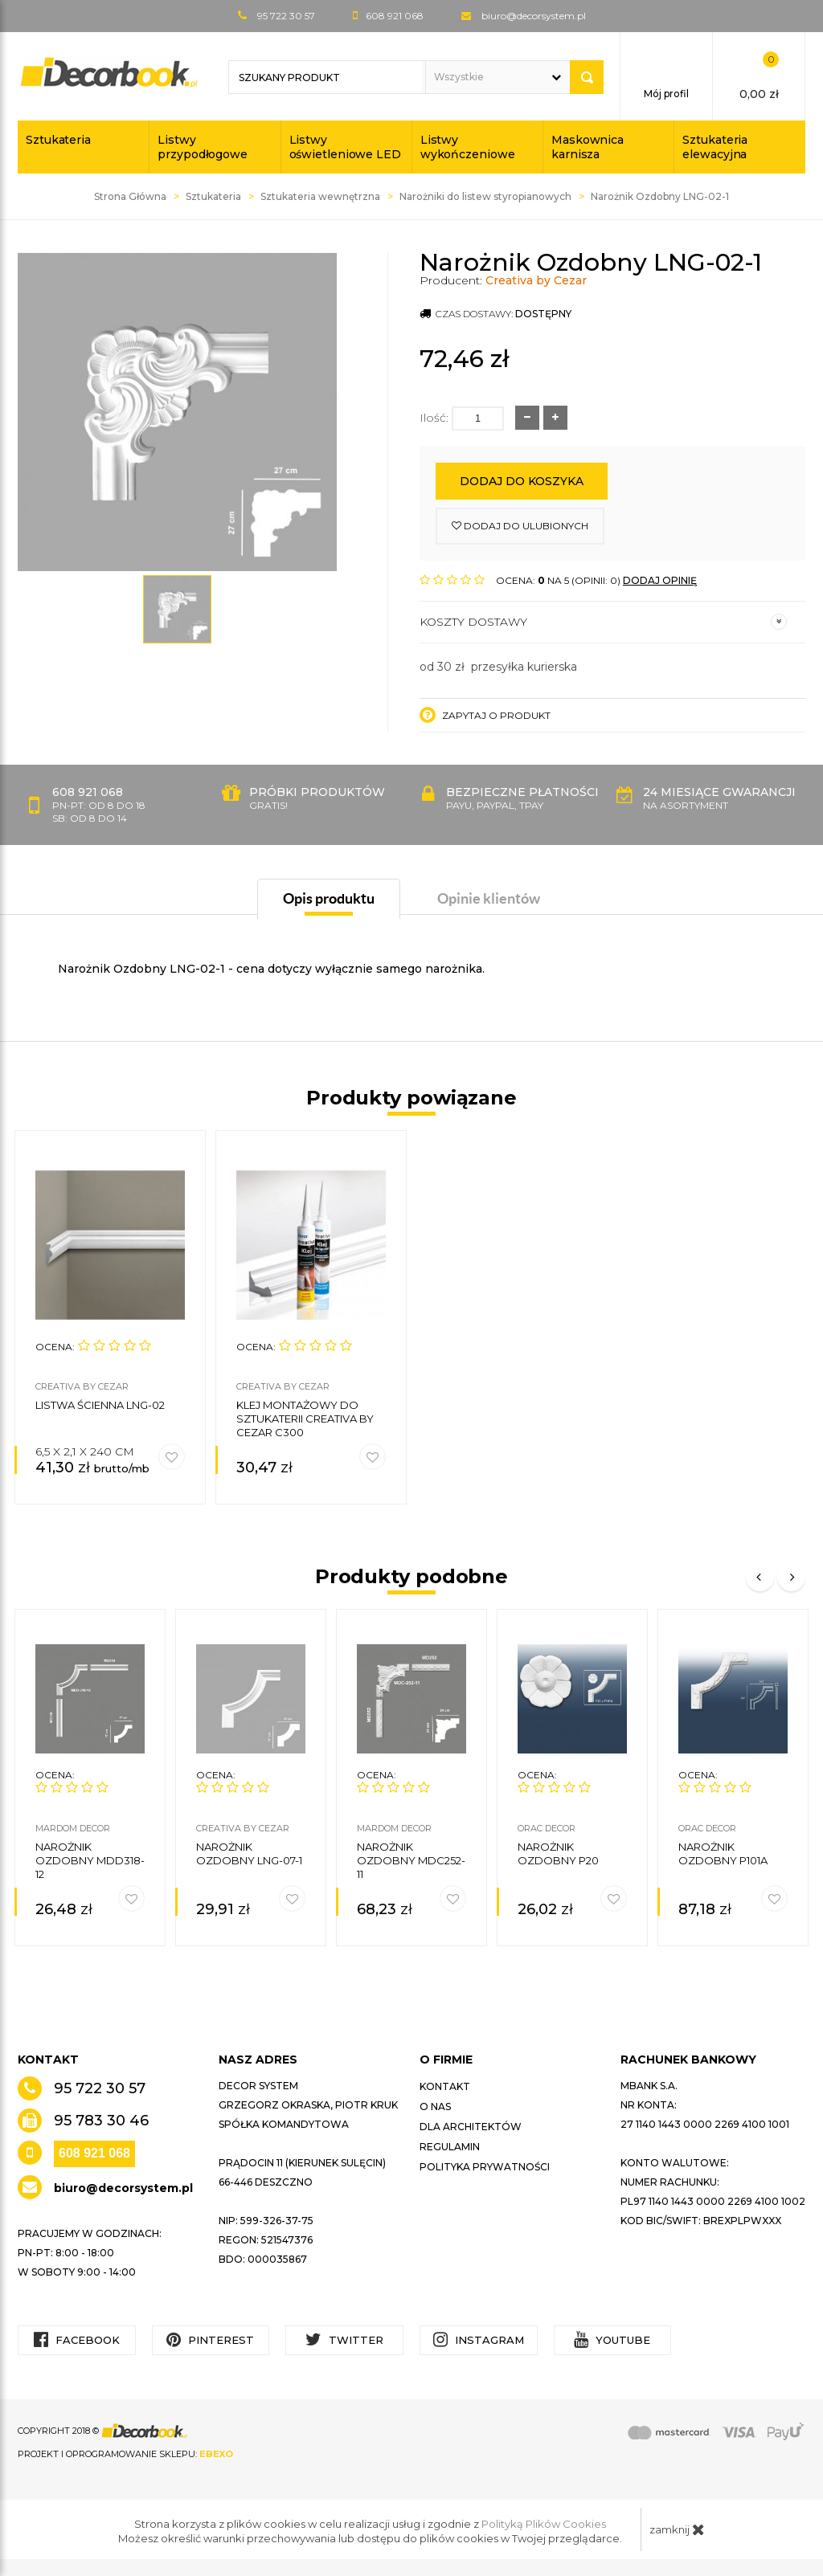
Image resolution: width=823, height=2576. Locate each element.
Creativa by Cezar (536, 280)
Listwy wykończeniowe (467, 147)
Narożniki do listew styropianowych (485, 196)
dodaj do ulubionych (520, 526)
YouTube (612, 2339)
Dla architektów (471, 2127)
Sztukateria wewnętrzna (320, 196)
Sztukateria (58, 140)
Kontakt (445, 2086)
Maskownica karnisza (587, 147)
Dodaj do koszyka (521, 481)
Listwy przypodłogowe (203, 147)
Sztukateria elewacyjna (714, 147)
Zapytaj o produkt (485, 715)
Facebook (77, 2339)
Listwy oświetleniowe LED (345, 147)
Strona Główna (130, 196)
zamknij (677, 2529)
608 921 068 (94, 2153)
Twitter (344, 2339)
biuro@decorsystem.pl (533, 16)
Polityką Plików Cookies (543, 2523)
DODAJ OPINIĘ (660, 580)
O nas (435, 2106)
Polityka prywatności (485, 2167)
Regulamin (450, 2147)
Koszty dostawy (603, 622)
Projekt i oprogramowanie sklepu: (125, 2454)
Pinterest (210, 2339)
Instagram (478, 2339)
